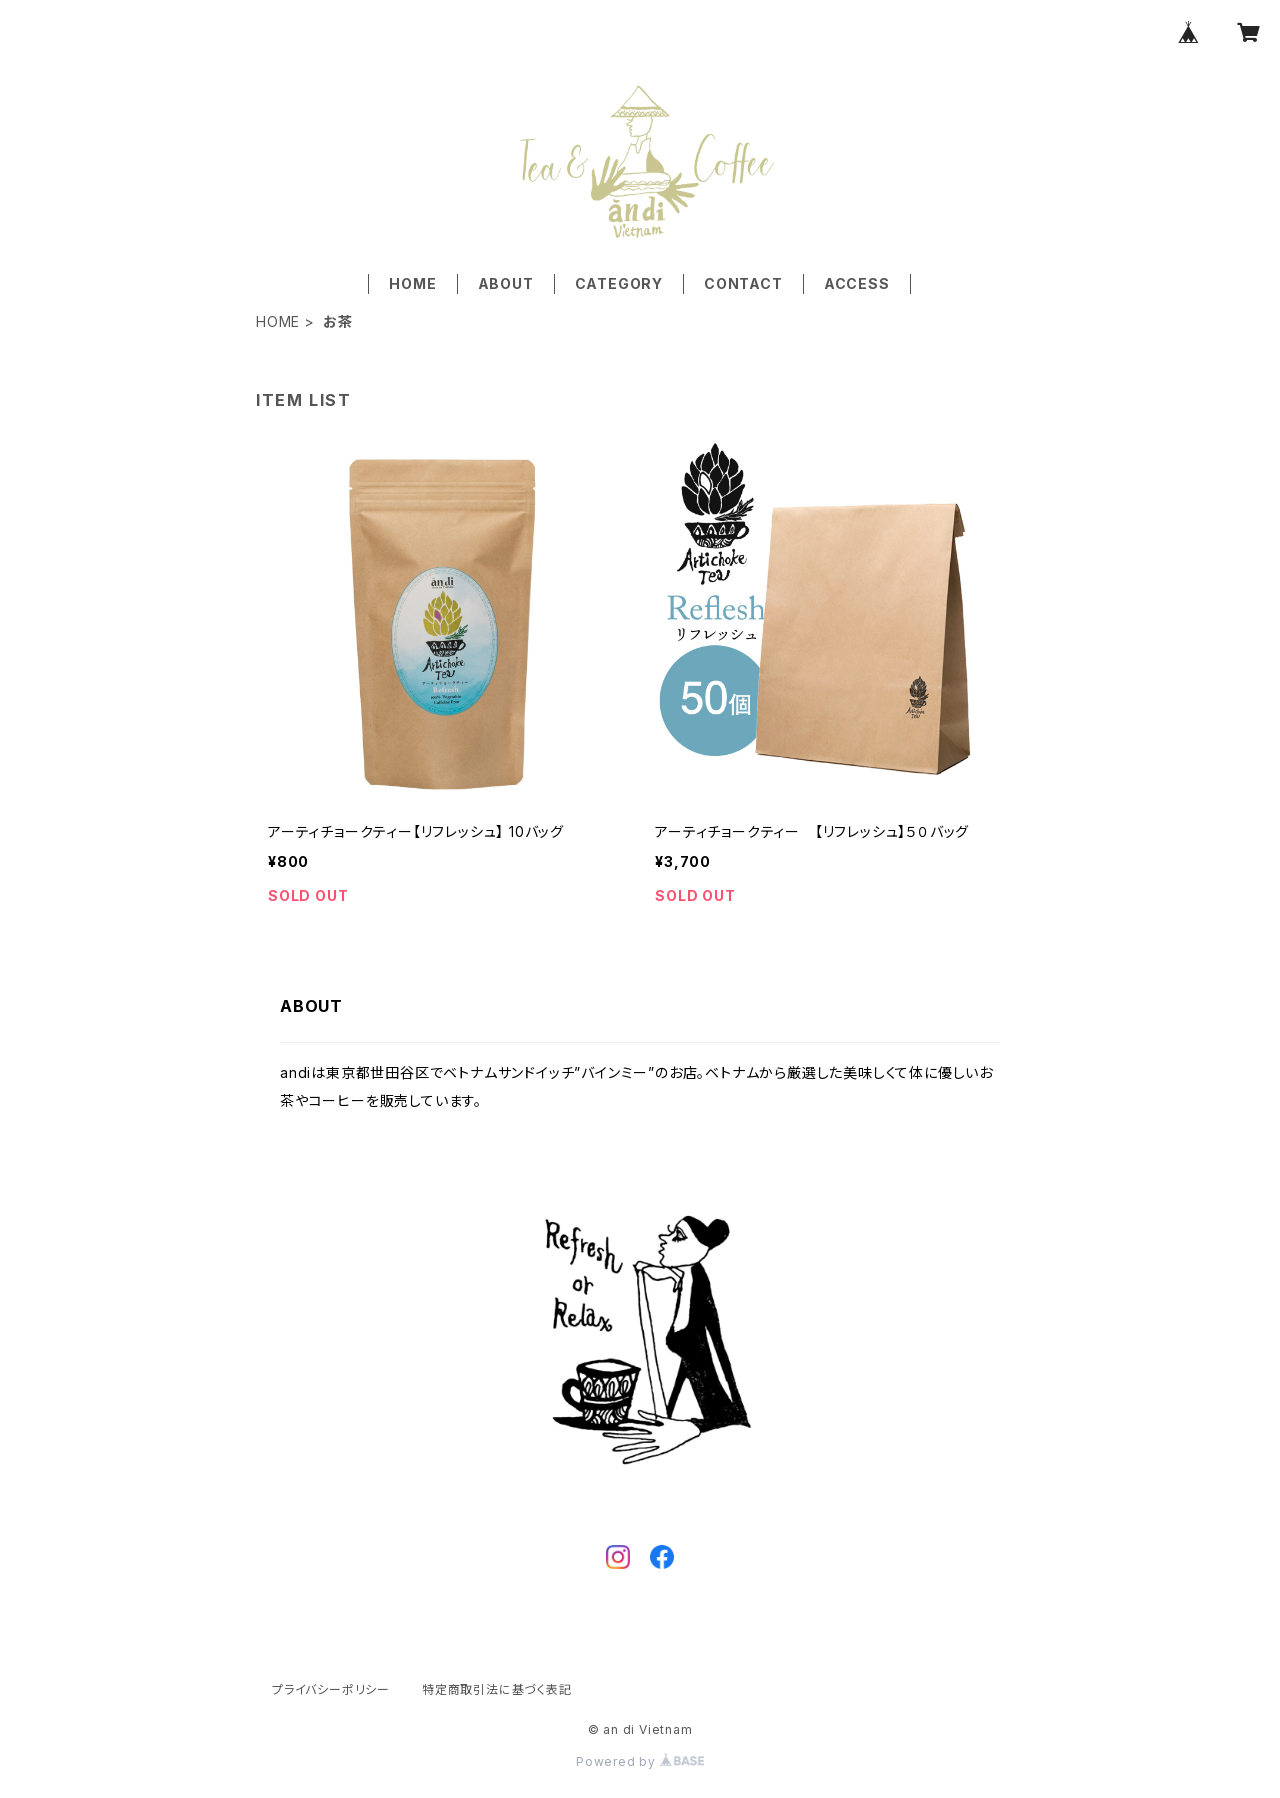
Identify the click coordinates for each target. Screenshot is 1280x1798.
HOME (412, 283)
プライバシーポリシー (331, 1689)
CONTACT (743, 283)
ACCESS (857, 283)
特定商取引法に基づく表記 (497, 1689)
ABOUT (506, 283)
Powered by (640, 1761)
